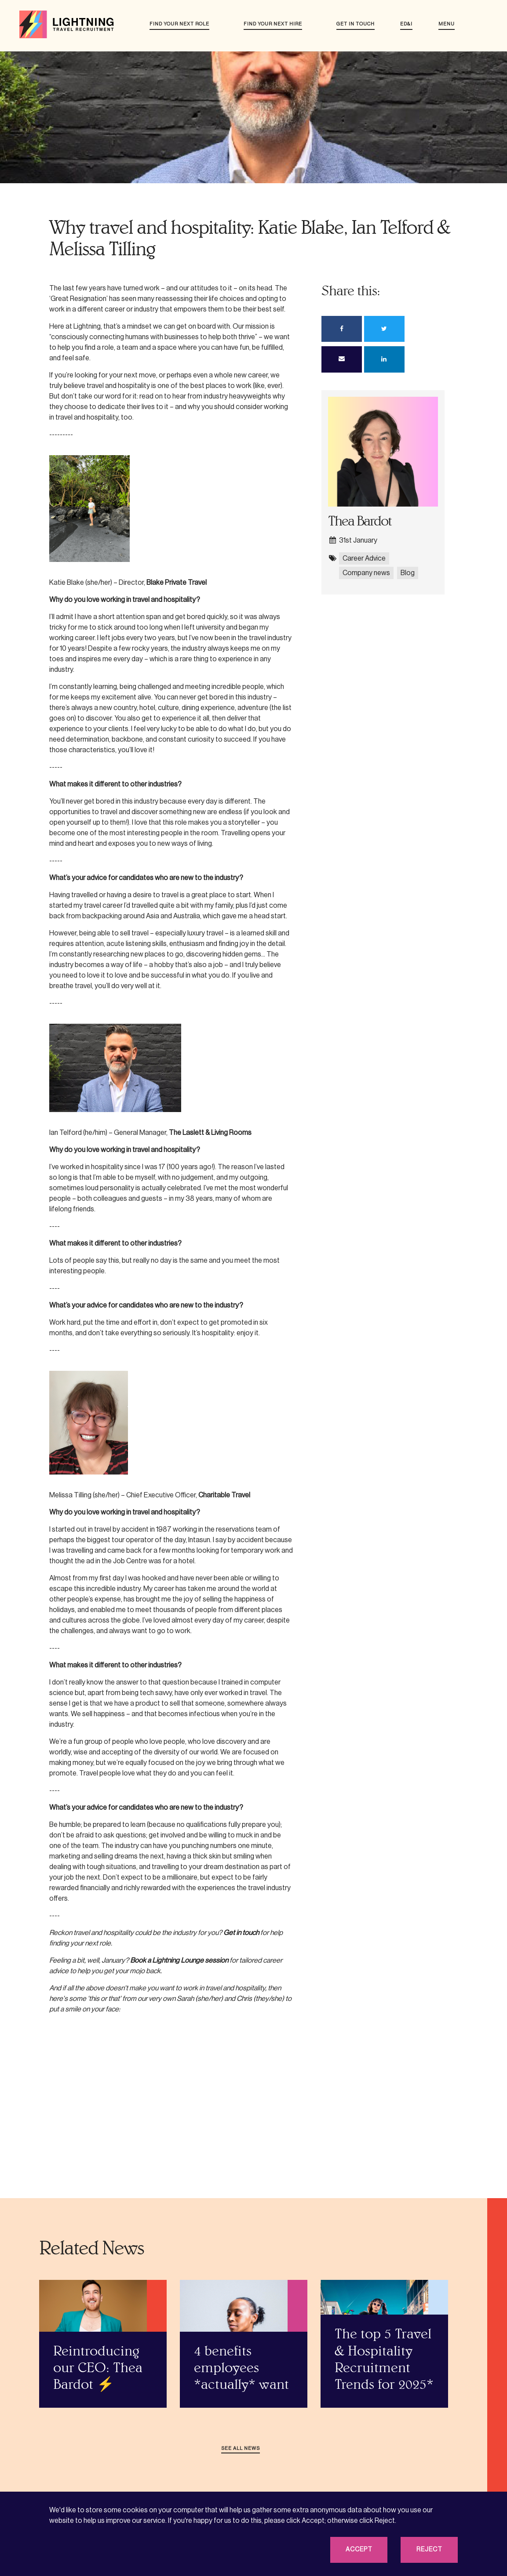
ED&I (406, 24)
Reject (429, 2550)
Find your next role (179, 24)
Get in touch (355, 24)
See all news (240, 2448)
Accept (359, 2550)
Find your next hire (273, 24)
